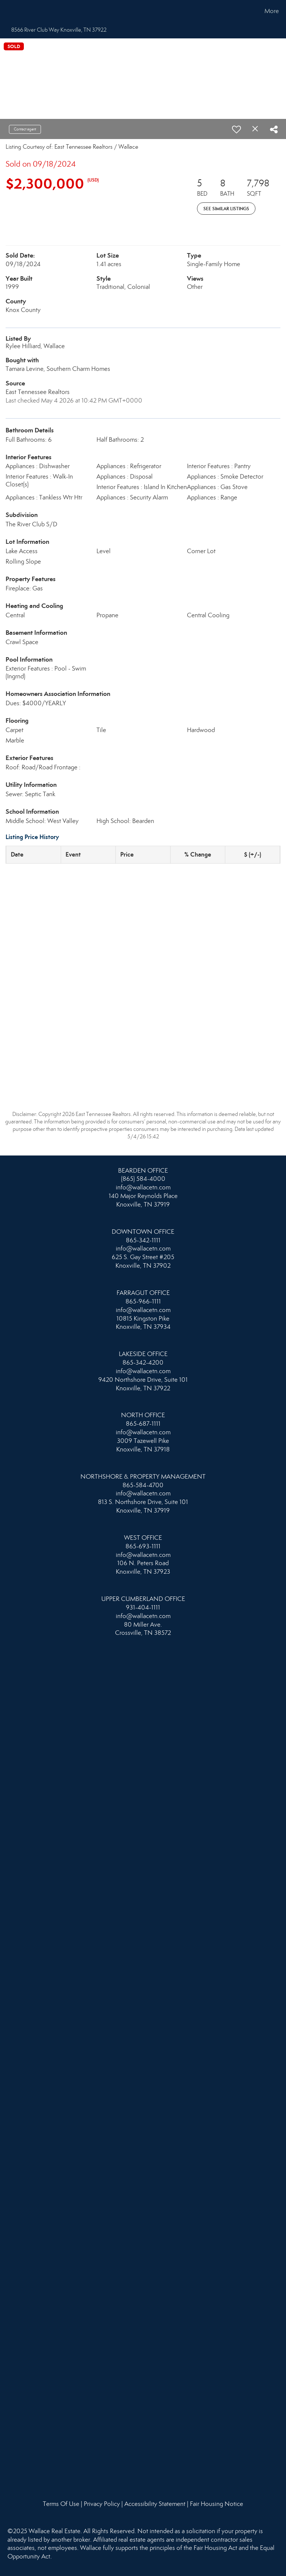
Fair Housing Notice (216, 2504)
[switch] (236, 129)
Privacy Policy (102, 2504)
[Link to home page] (7, 11)
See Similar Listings (226, 208)
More (271, 11)
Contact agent (25, 129)
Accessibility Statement (154, 2504)
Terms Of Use (61, 2504)
